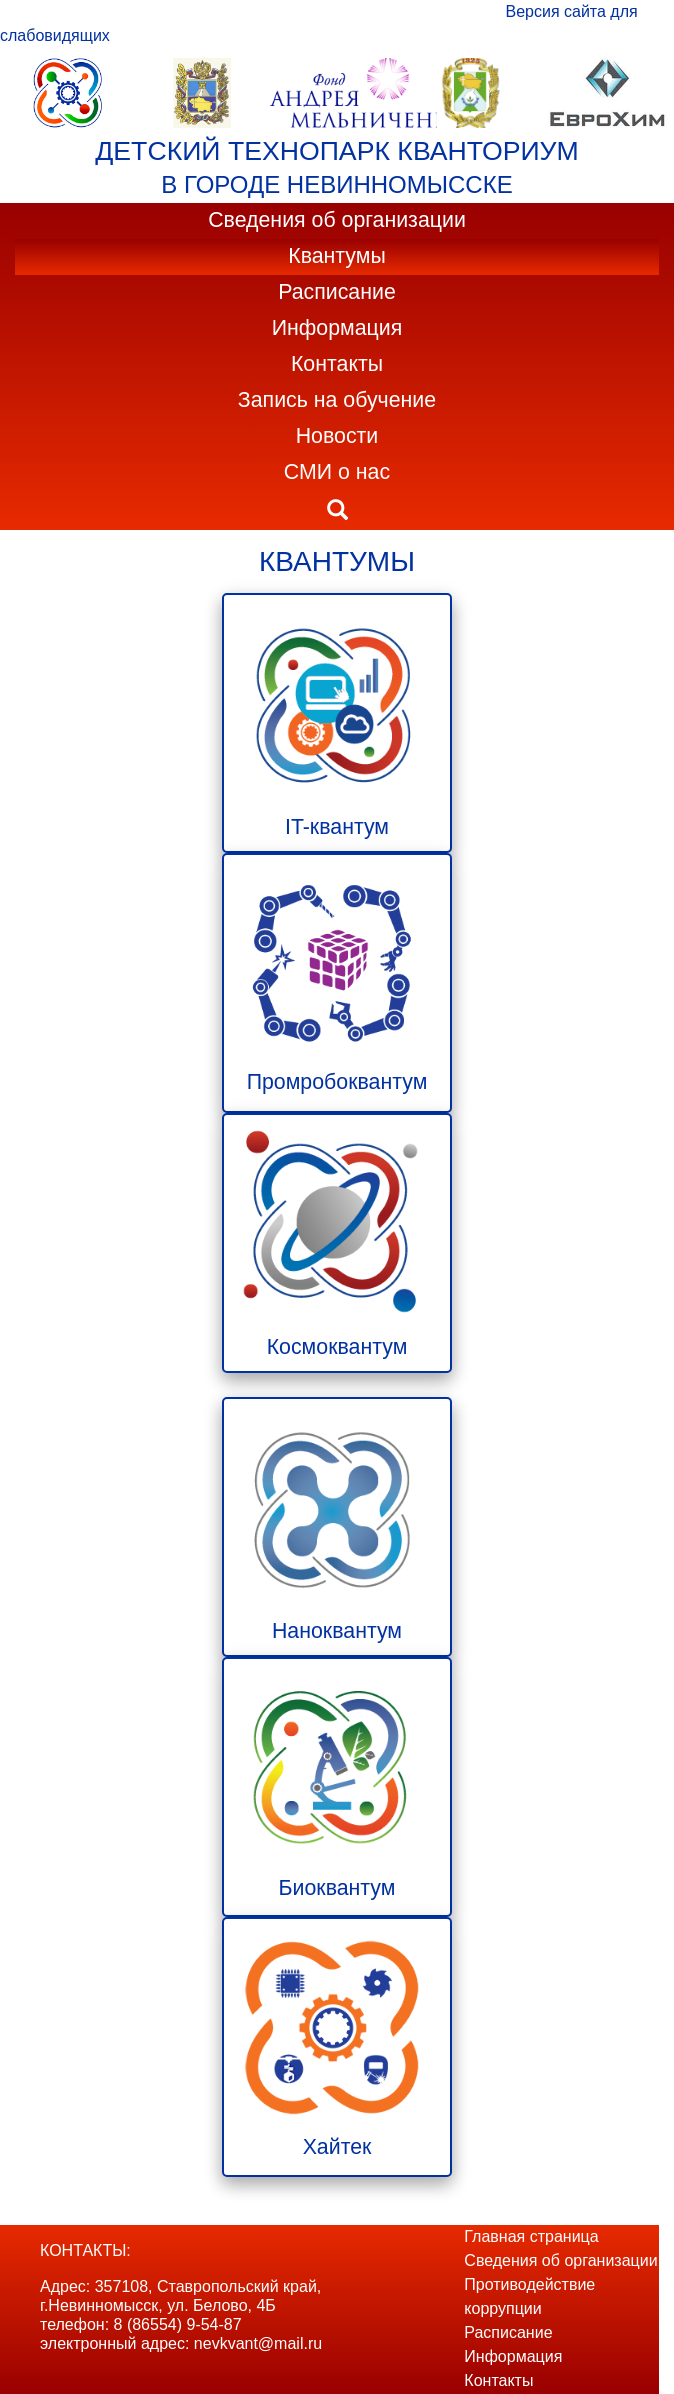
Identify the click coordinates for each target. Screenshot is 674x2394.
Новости (337, 436)
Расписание (337, 292)
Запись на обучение (337, 400)
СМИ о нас (337, 472)
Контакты (337, 364)
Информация (337, 328)
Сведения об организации (337, 220)
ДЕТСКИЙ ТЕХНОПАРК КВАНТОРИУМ (336, 151)
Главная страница (531, 2236)
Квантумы (337, 256)
